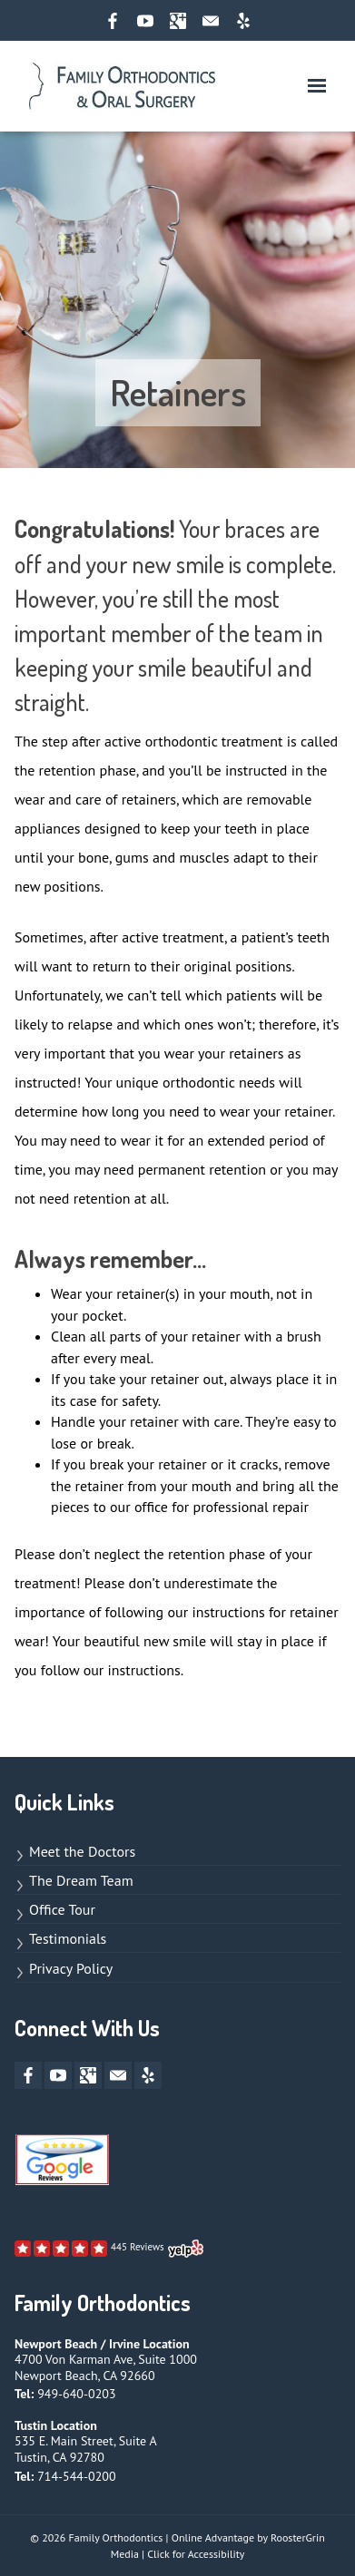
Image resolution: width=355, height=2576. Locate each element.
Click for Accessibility (195, 2554)
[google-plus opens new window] (178, 21)
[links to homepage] (122, 86)
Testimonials (67, 1938)
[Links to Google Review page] (62, 2164)
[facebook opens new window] (112, 21)
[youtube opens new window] (145, 21)
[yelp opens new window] (243, 21)
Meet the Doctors (82, 1851)
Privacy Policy (71, 1968)
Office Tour (62, 1909)
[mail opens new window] (210, 21)
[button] (317, 86)
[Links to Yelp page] (109, 2248)
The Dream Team (81, 1880)
